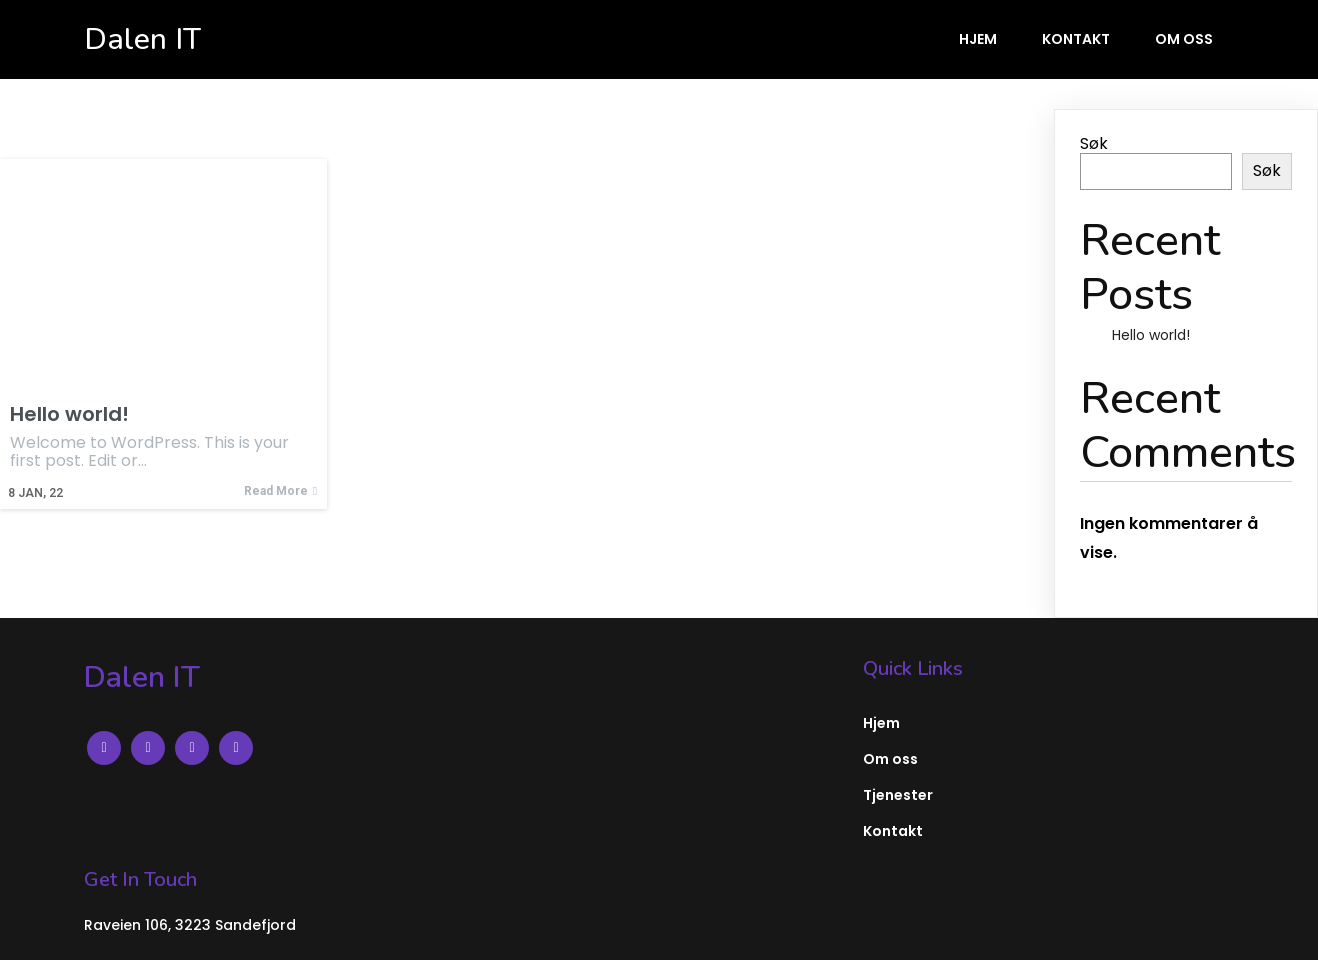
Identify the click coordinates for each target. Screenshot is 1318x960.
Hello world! (1151, 335)
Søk (1094, 143)
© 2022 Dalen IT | (153, 928)
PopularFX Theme (293, 928)
